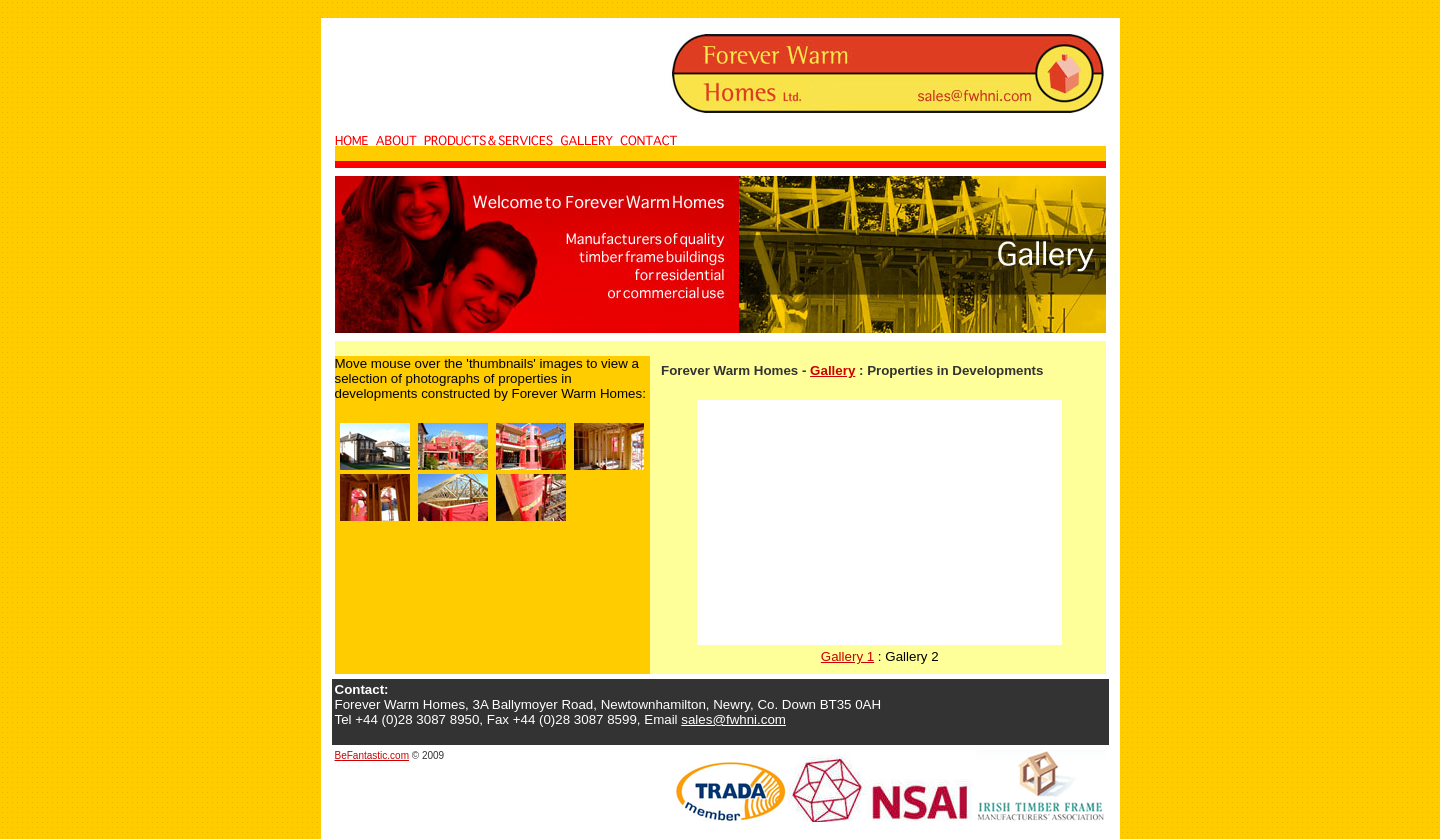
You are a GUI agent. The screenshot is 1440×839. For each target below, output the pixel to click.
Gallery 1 (847, 656)
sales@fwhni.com (733, 719)
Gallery (832, 370)
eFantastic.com (375, 755)
